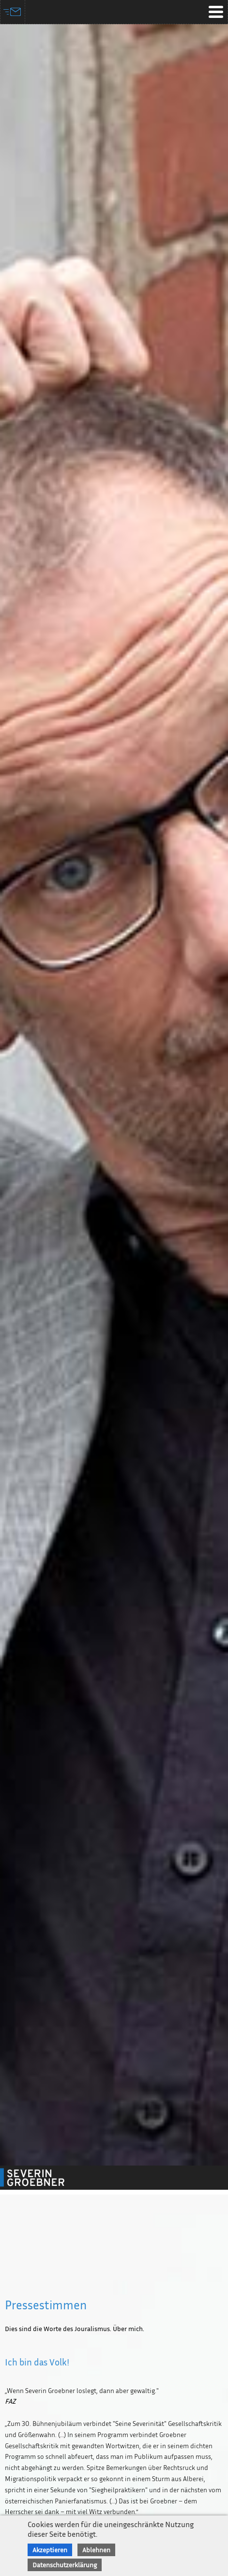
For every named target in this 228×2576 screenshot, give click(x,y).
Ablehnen (96, 2550)
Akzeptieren (49, 2550)
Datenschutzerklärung (64, 2565)
